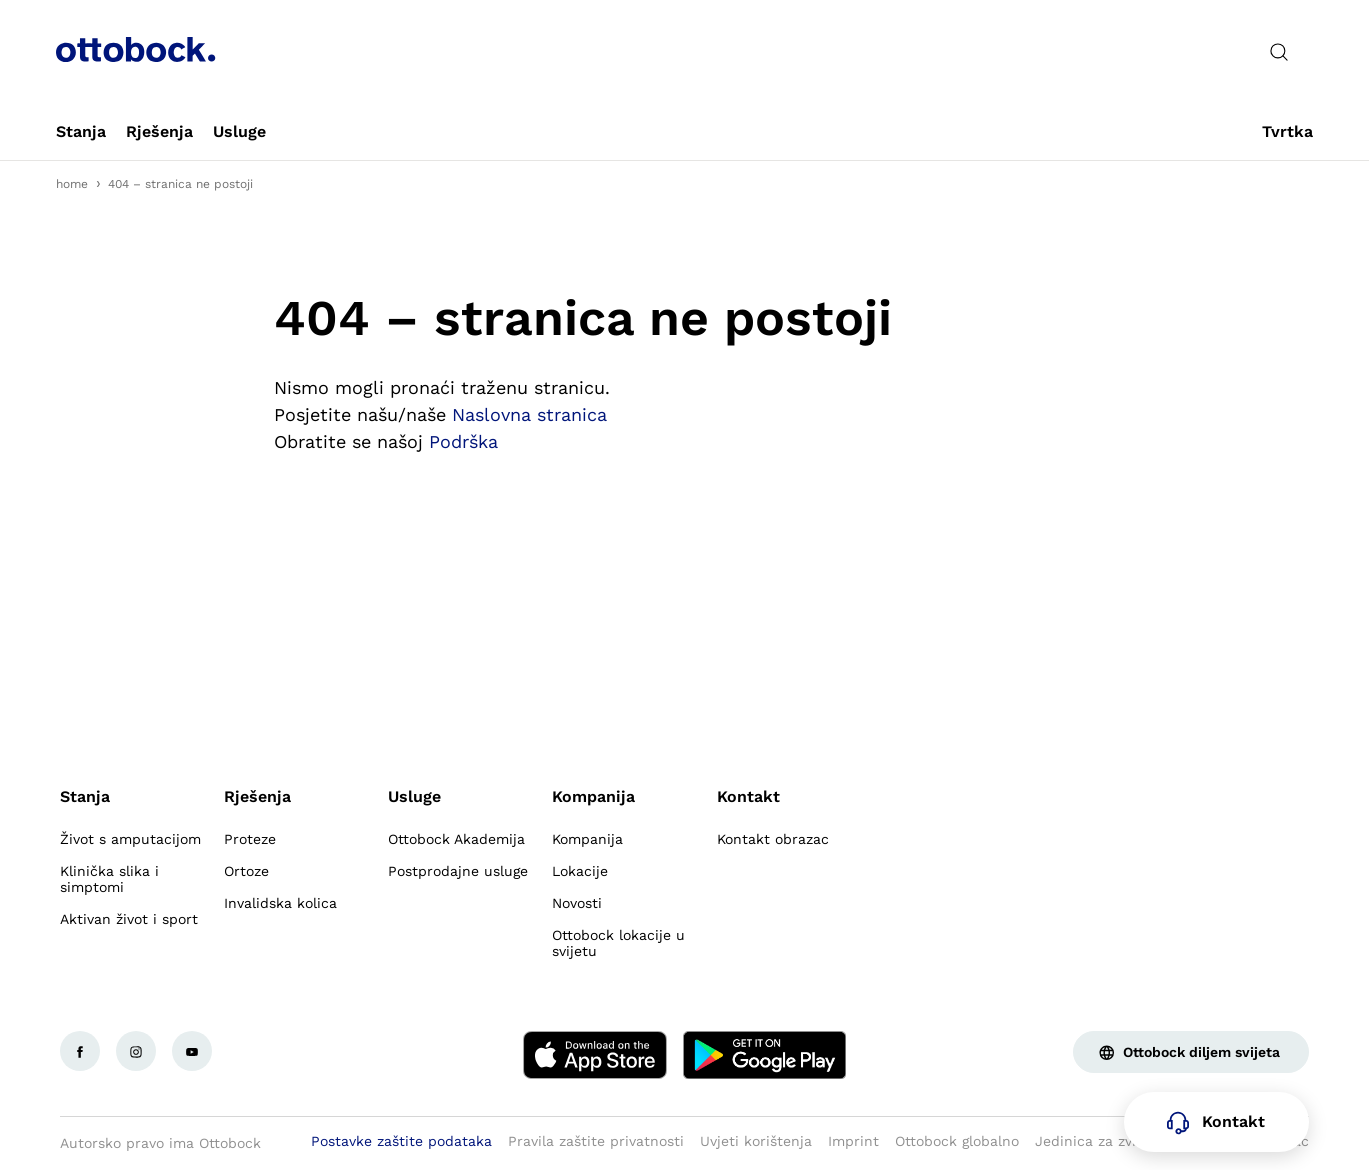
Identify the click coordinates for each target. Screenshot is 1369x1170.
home (72, 184)
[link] (81, 132)
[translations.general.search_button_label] (1279, 52)
